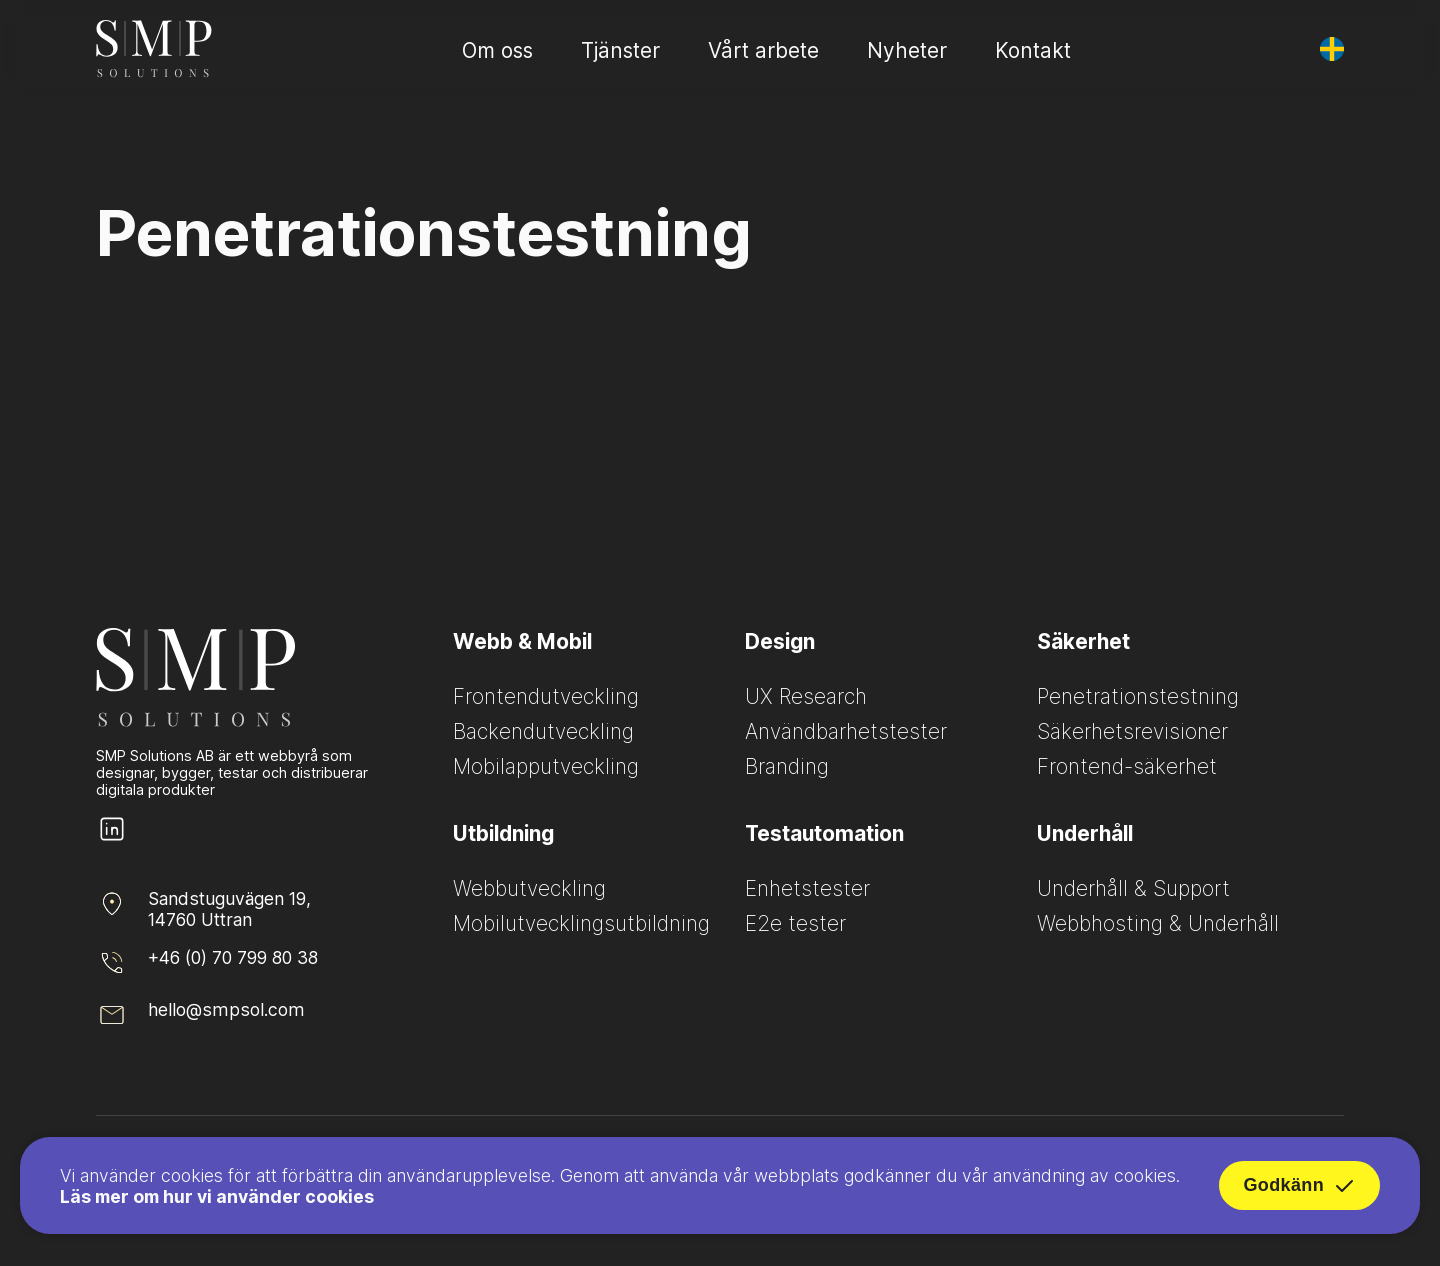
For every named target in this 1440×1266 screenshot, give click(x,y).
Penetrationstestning (1138, 696)
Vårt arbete (763, 50)
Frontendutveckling (546, 696)
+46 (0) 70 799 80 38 (233, 957)
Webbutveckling (529, 888)
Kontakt (1033, 50)
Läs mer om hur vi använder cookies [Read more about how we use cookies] (217, 1201)
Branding (787, 766)
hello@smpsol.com (226, 1009)
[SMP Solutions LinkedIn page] (112, 839)
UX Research (806, 696)
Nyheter (907, 50)
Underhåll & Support (1133, 888)
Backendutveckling (543, 731)
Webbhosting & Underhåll (1158, 923)
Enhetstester (807, 888)
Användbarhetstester (846, 731)
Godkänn (1299, 1191)
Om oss (497, 50)
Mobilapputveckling (546, 766)
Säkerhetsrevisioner (1132, 731)
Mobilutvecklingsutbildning (581, 923)
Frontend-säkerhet (1127, 766)
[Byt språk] (1332, 49)
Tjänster (620, 50)
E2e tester (795, 923)
